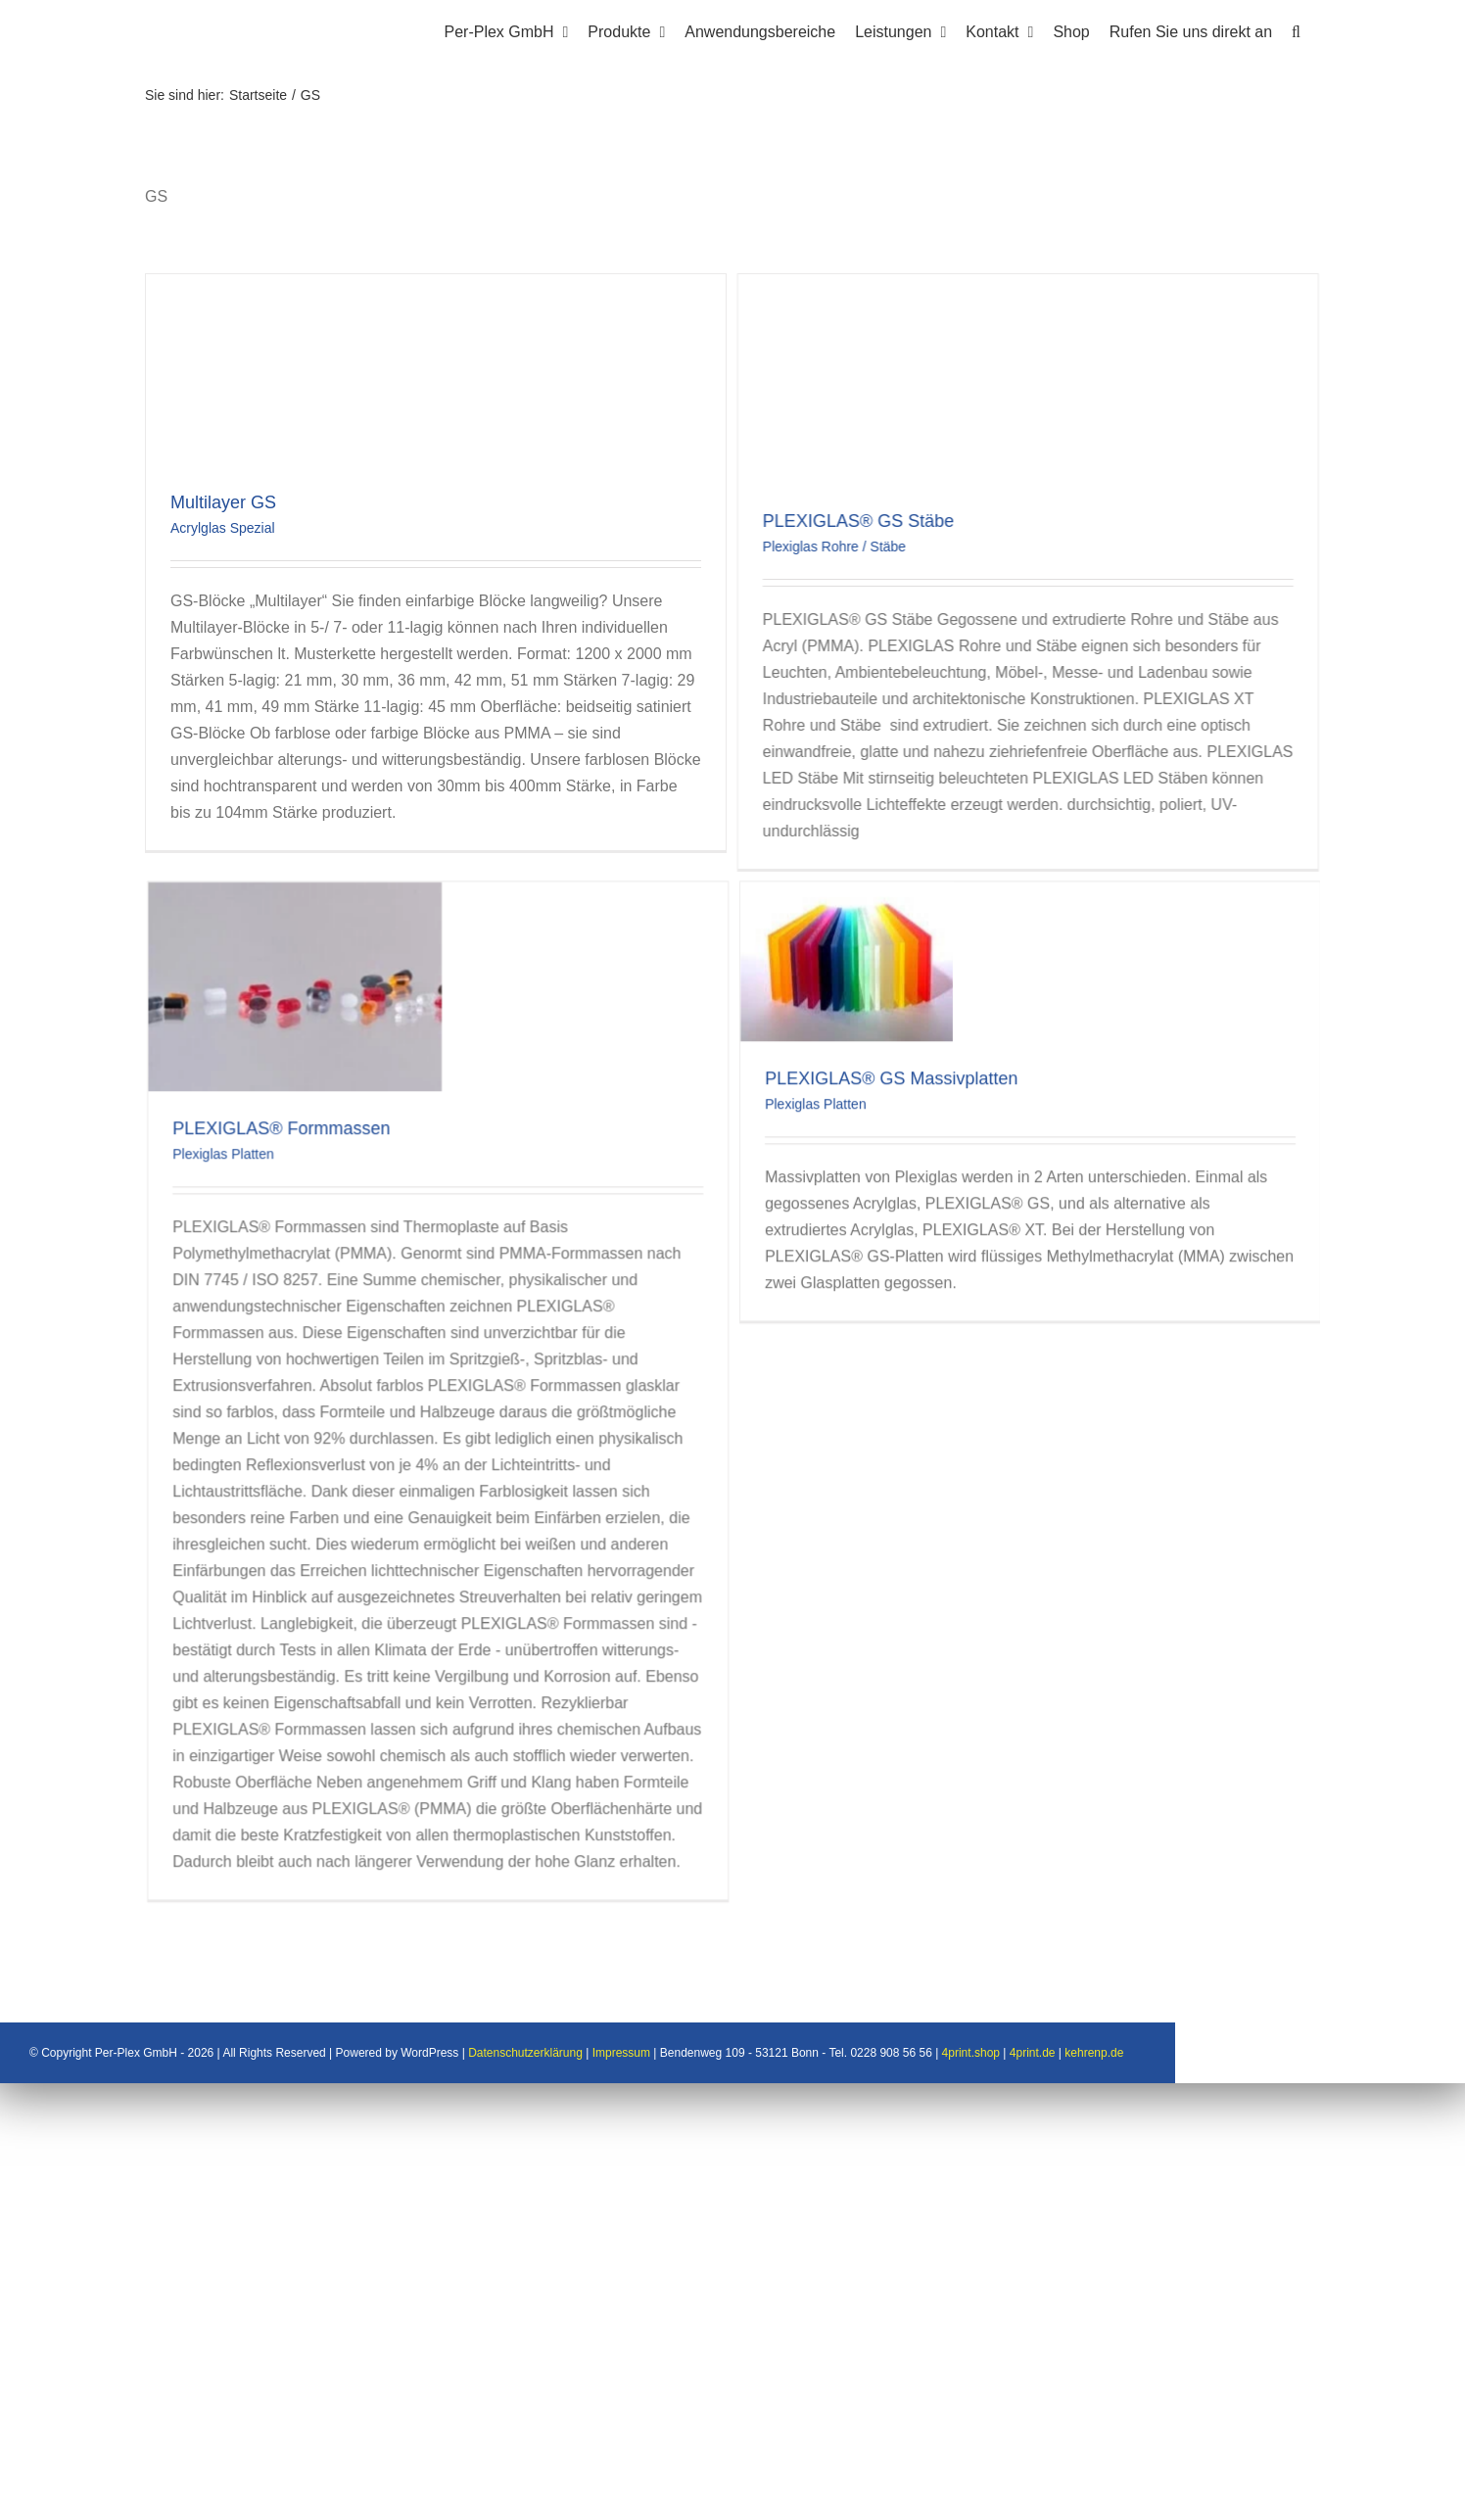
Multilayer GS (223, 502)
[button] (1296, 29)
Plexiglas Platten (333, 1036)
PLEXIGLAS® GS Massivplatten (940, 961)
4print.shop (1116, 2490)
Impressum (766, 2490)
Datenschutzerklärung (670, 2490)
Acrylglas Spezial (222, 528)
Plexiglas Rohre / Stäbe (773, 546)
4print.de (1178, 2490)
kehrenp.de (1238, 2490)
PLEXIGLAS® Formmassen (390, 1011)
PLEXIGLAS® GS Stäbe (797, 521)
